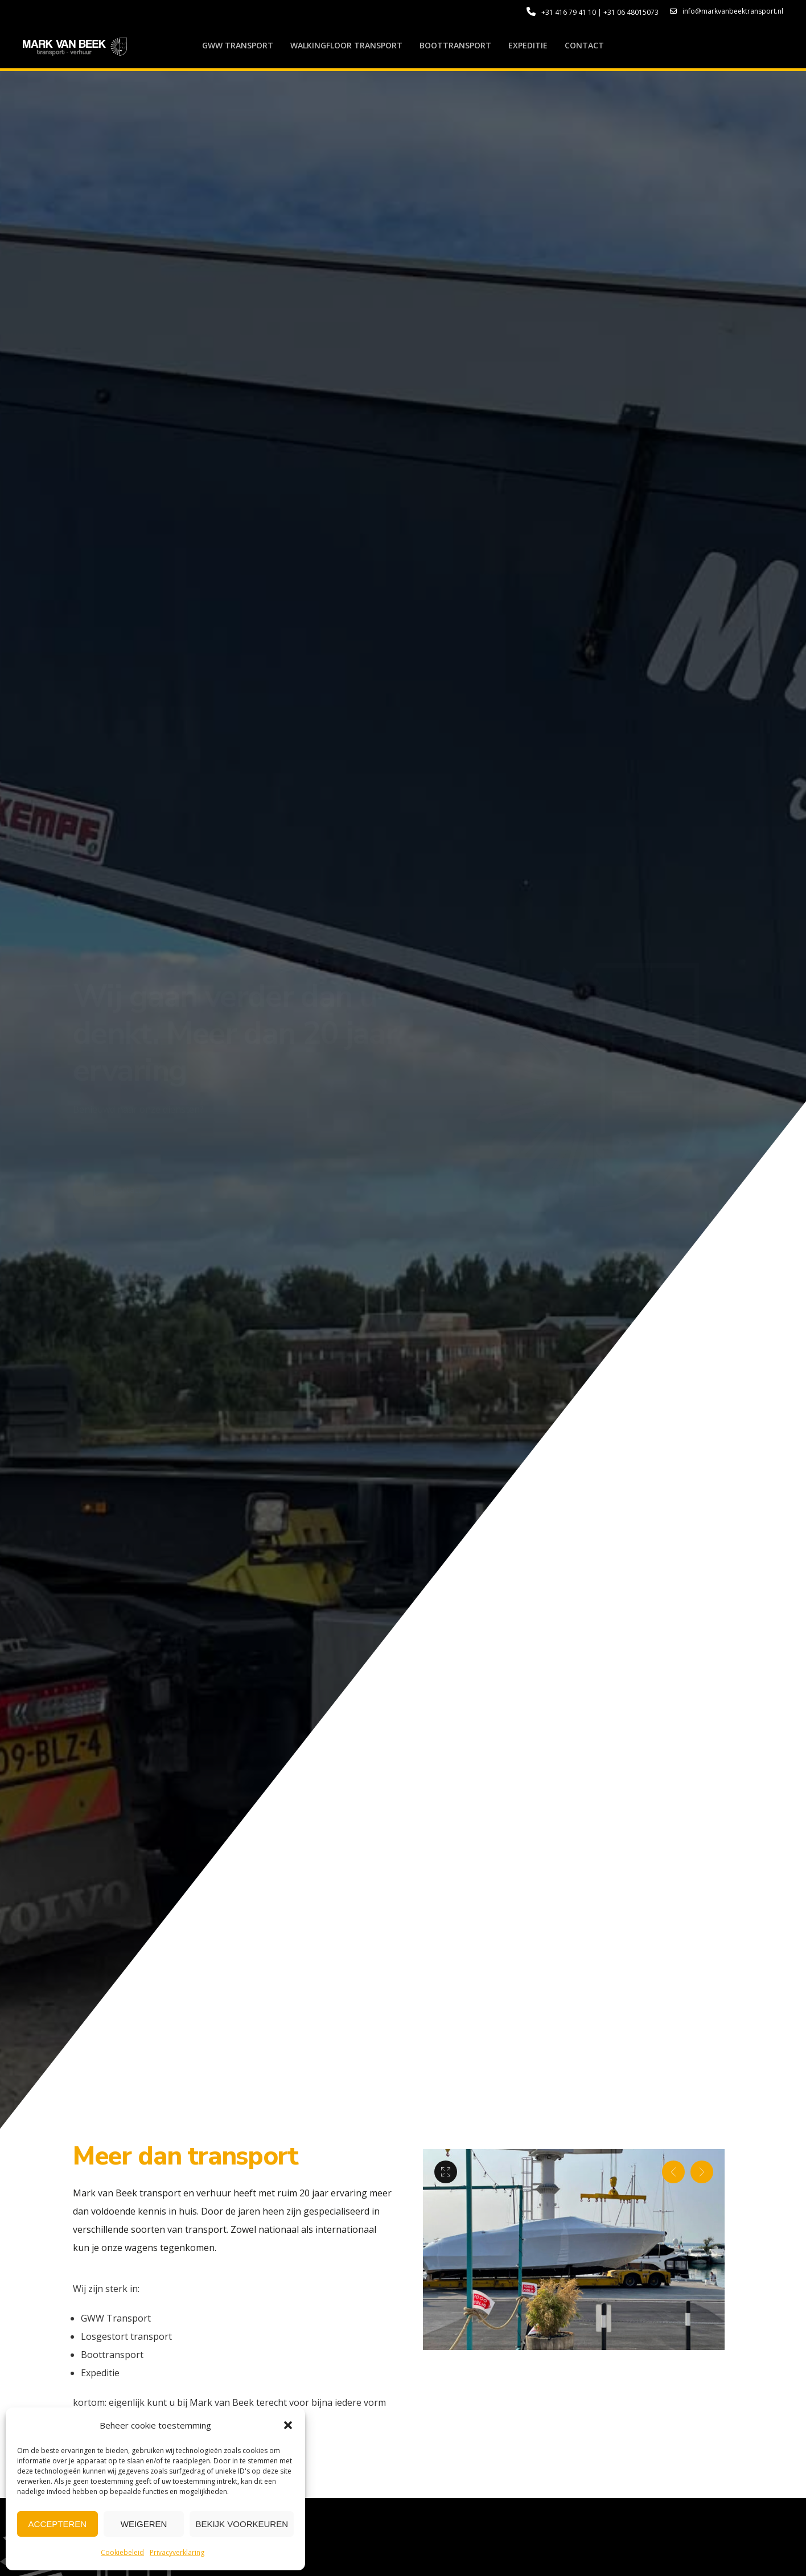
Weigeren (144, 2524)
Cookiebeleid (122, 2552)
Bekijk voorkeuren (241, 2524)
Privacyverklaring (177, 2552)
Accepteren (57, 2524)
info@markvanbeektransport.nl (726, 11)
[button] (288, 2425)
